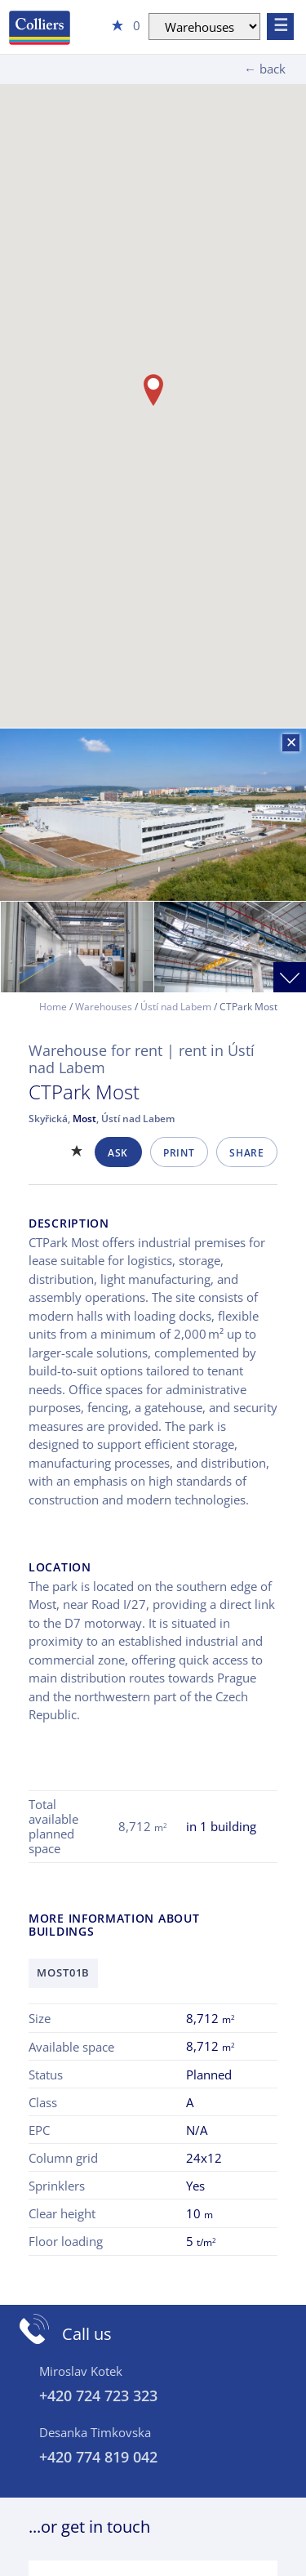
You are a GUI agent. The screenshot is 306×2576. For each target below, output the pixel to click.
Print (178, 1153)
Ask (118, 1153)
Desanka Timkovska (95, 2432)
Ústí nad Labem (175, 1007)
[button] (153, 390)
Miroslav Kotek (80, 2371)
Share (246, 1153)
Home (53, 1007)
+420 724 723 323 (98, 2395)
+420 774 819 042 (98, 2457)
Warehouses (103, 1007)
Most (84, 1118)
